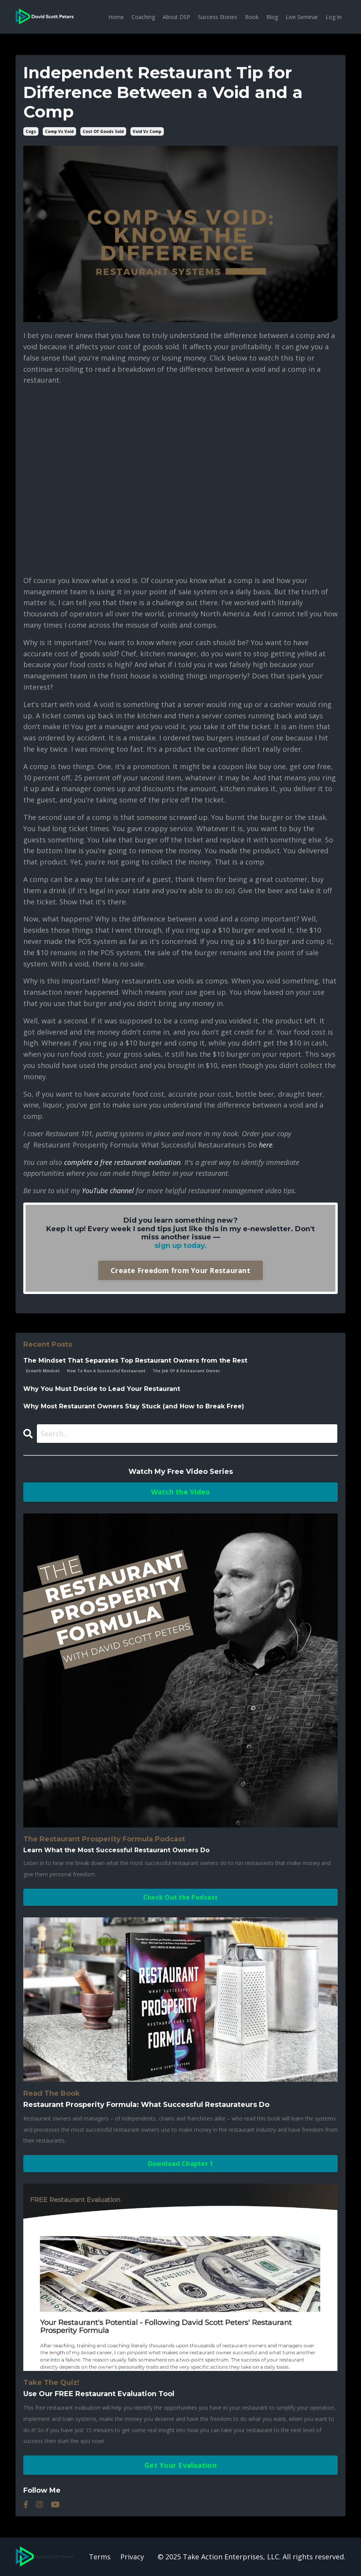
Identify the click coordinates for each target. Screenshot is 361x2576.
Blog (272, 17)
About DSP (176, 17)
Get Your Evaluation (180, 2465)
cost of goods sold (103, 131)
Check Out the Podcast (180, 1897)
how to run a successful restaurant (106, 1370)
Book (252, 17)
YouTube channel (108, 1190)
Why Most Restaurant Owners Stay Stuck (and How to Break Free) (133, 1406)
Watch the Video (180, 1491)
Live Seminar (302, 17)
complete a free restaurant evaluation (122, 1162)
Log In (334, 17)
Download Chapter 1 (180, 2163)
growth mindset (43, 1370)
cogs (31, 131)
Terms (100, 2556)
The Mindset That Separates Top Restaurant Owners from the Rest (135, 1360)
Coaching (143, 17)
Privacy (132, 2556)
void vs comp (147, 131)
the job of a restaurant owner (186, 1370)
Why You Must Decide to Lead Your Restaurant (101, 1388)
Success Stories (217, 17)
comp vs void (59, 131)
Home (116, 17)
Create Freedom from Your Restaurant (180, 1270)
